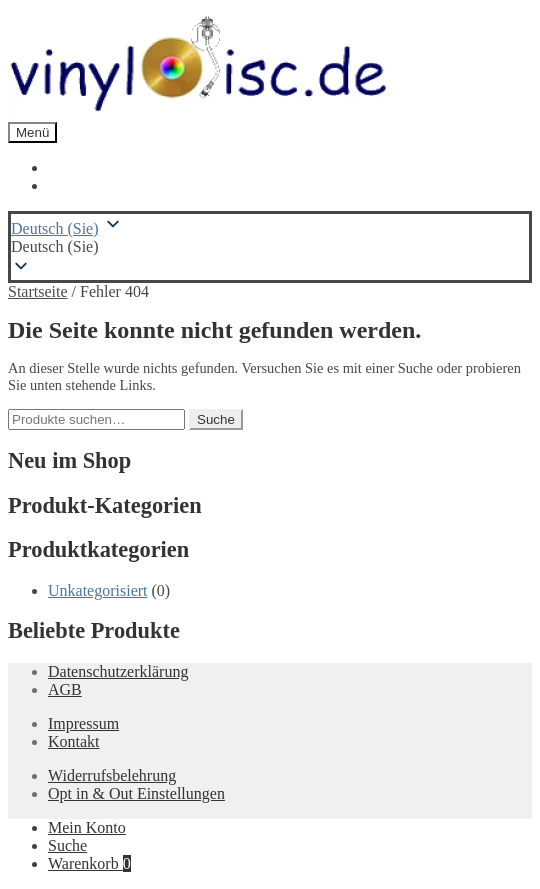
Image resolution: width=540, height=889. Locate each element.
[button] (270, 247)
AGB (65, 689)
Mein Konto (87, 827)
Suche (216, 419)
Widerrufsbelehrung (112, 775)
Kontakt (74, 741)
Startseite (38, 291)
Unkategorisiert (98, 590)
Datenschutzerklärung (118, 671)
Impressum (83, 723)
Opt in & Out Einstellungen (136, 793)
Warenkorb (89, 863)
